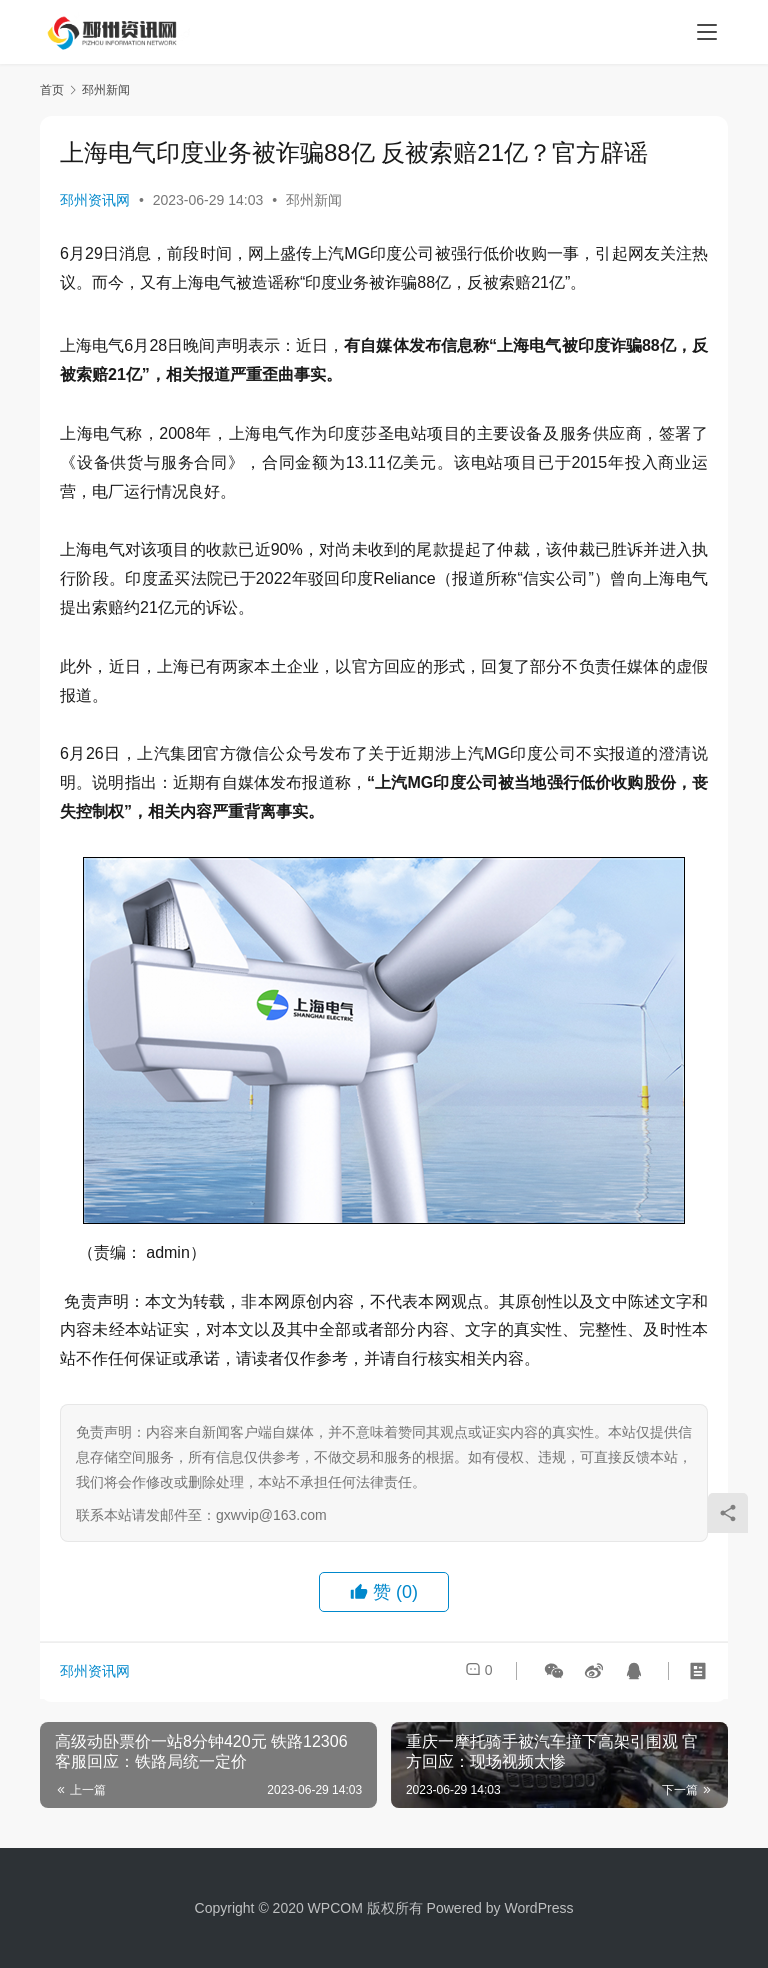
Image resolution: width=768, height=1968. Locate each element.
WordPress (538, 1908)
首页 (52, 90)
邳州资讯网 (95, 200)
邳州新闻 (314, 200)
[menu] (707, 32)
